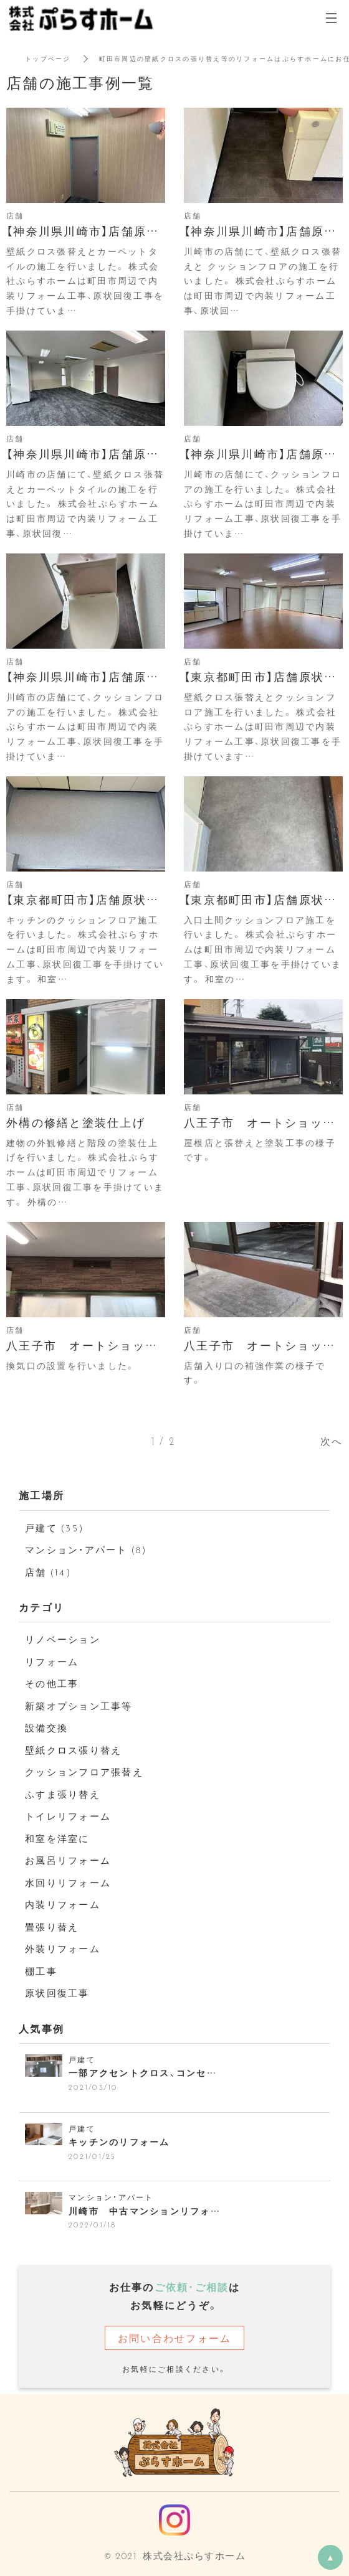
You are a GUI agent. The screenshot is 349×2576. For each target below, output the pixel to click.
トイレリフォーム (68, 1816)
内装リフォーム (62, 1904)
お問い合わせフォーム (175, 2337)
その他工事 (52, 1683)
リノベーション (62, 1639)
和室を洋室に (57, 1838)
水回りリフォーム (68, 1882)
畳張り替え (52, 1927)
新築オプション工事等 (79, 1706)
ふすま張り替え (62, 1794)
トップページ (48, 58)
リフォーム (52, 1661)
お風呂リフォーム (68, 1860)
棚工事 (41, 1971)
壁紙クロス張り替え (73, 1750)
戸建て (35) (54, 1528)
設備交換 (46, 1727)
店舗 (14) (48, 1572)
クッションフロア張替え (84, 1772)
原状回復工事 (57, 1993)
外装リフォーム (62, 1948)
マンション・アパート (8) (86, 1549)
